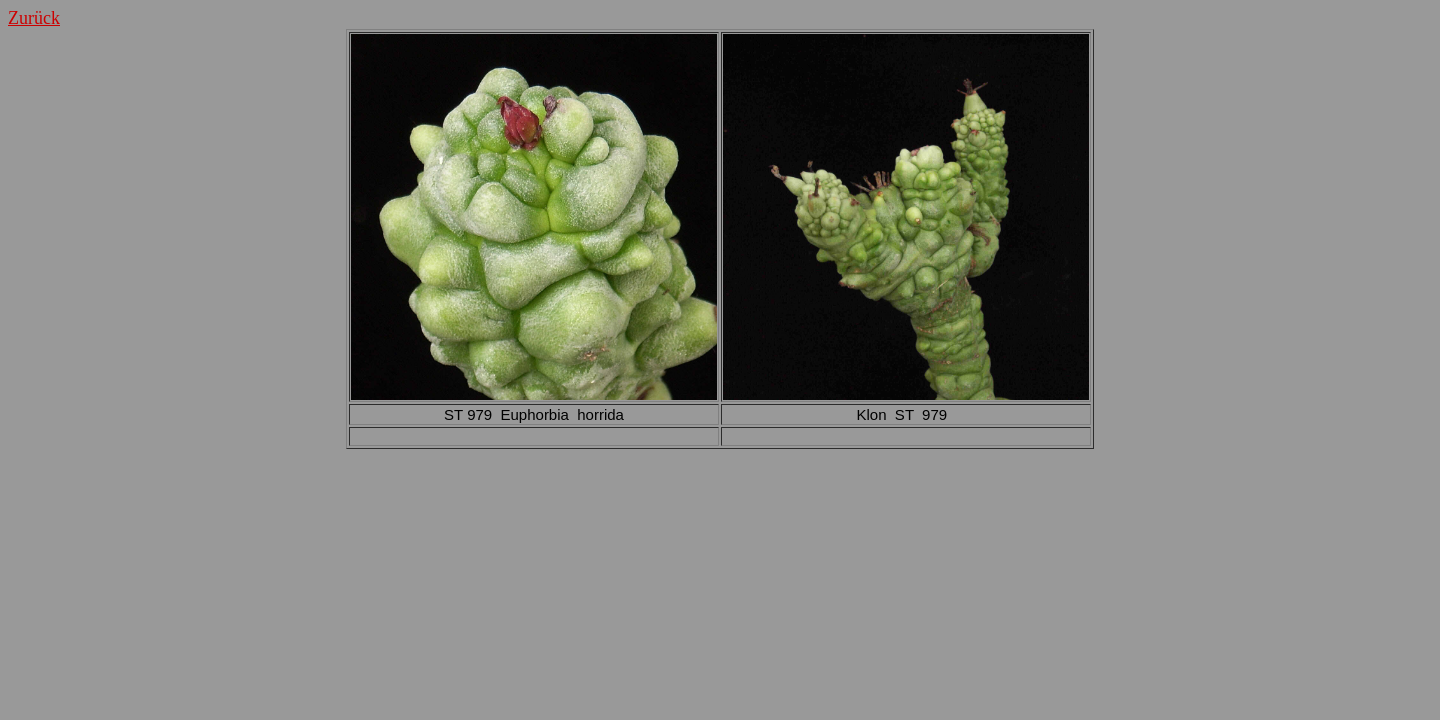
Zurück (34, 18)
